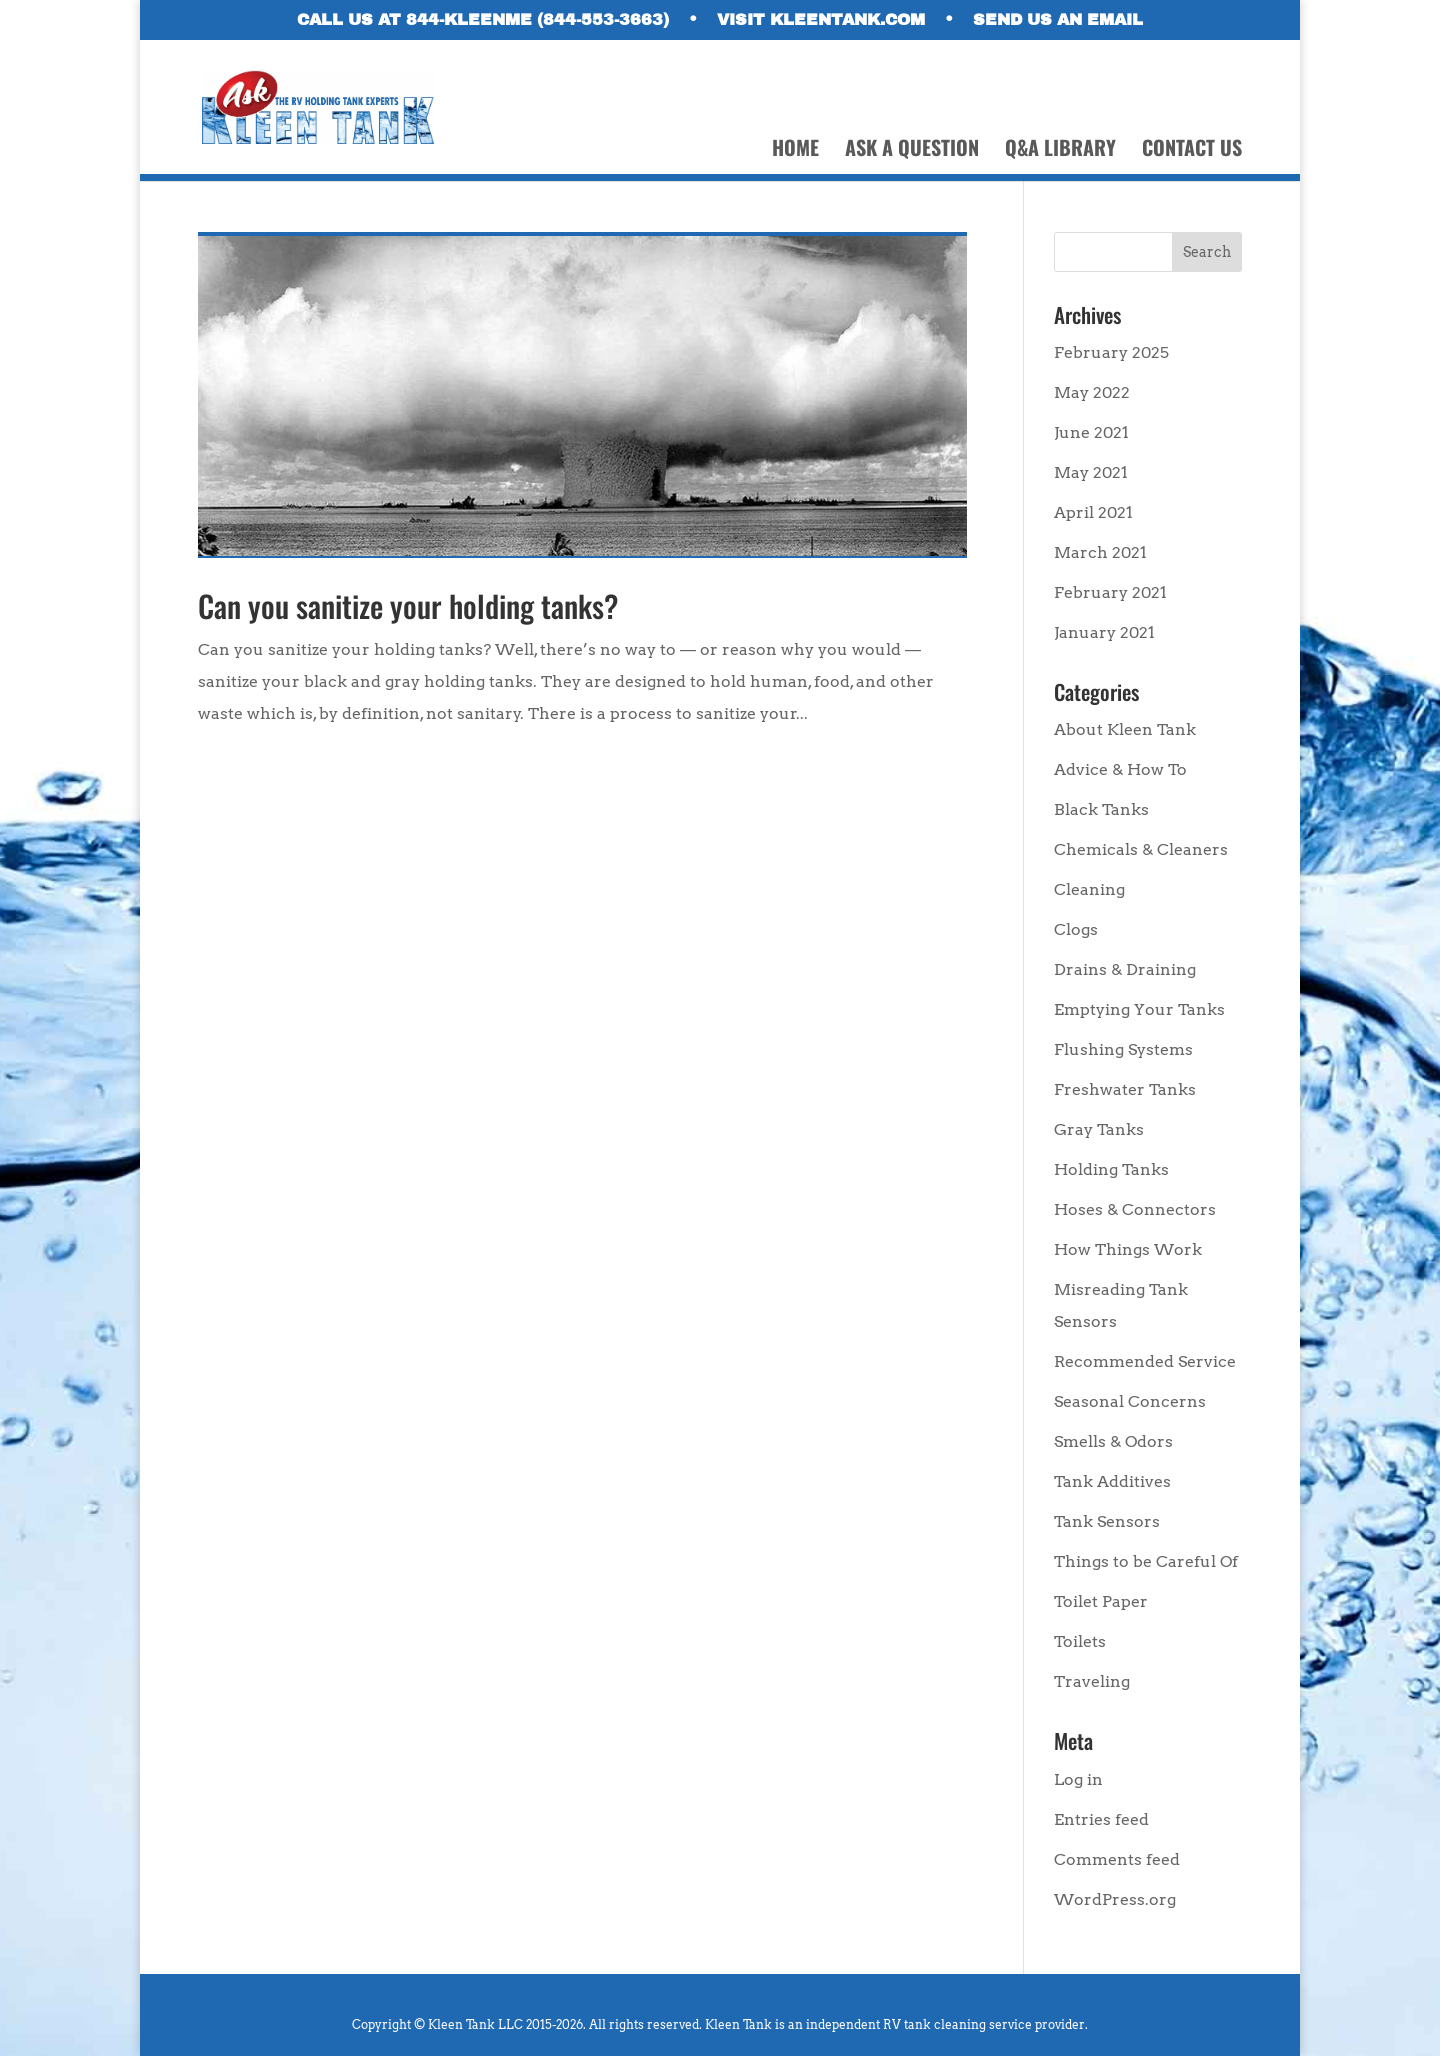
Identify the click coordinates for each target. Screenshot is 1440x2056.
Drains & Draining (1125, 969)
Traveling (1092, 1681)
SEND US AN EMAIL (1058, 20)
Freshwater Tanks (1125, 1089)
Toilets (1080, 1641)
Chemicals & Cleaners (1141, 849)
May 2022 (1092, 392)
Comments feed (1117, 1859)
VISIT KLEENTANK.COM (821, 20)
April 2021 (1093, 512)
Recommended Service (1145, 1361)
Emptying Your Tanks (1139, 1009)
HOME (795, 151)
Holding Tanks (1111, 1169)
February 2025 (1111, 352)
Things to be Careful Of (1146, 1561)
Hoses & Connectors (1135, 1209)
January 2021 (1104, 632)
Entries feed (1101, 1819)
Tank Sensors (1107, 1521)
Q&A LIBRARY (1060, 151)
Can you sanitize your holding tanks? (408, 605)
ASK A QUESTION (912, 151)
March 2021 (1100, 552)
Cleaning (1089, 889)
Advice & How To (1120, 769)
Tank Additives (1112, 1481)
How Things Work (1128, 1249)
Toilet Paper (1101, 1601)
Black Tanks (1101, 809)
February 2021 (1110, 592)
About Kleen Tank (1125, 729)
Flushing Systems (1123, 1049)
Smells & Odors (1113, 1441)
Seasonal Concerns (1130, 1401)
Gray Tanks (1099, 1129)
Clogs (1076, 929)
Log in (1078, 1779)
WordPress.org (1115, 1899)
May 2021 (1091, 472)
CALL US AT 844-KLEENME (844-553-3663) (483, 20)
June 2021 (1091, 432)
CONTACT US (1192, 151)
